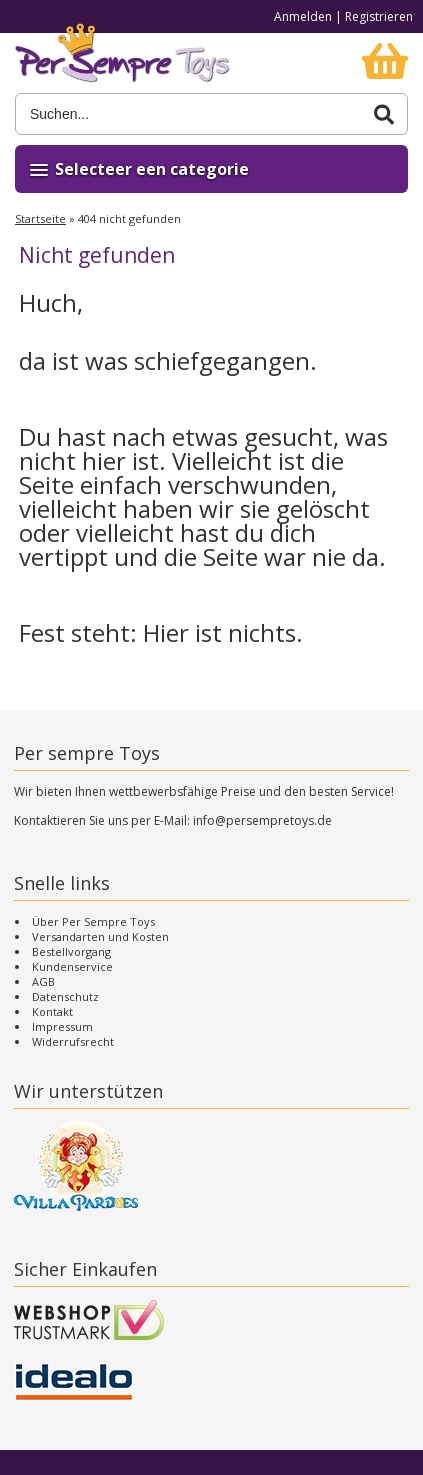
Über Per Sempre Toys (93, 921)
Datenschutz (65, 996)
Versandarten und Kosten (100, 936)
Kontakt (52, 1011)
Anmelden (303, 16)
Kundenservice (72, 966)
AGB (43, 981)
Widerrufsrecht (73, 1041)
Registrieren (379, 16)
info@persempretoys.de (262, 820)
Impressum (62, 1026)
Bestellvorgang (71, 951)
